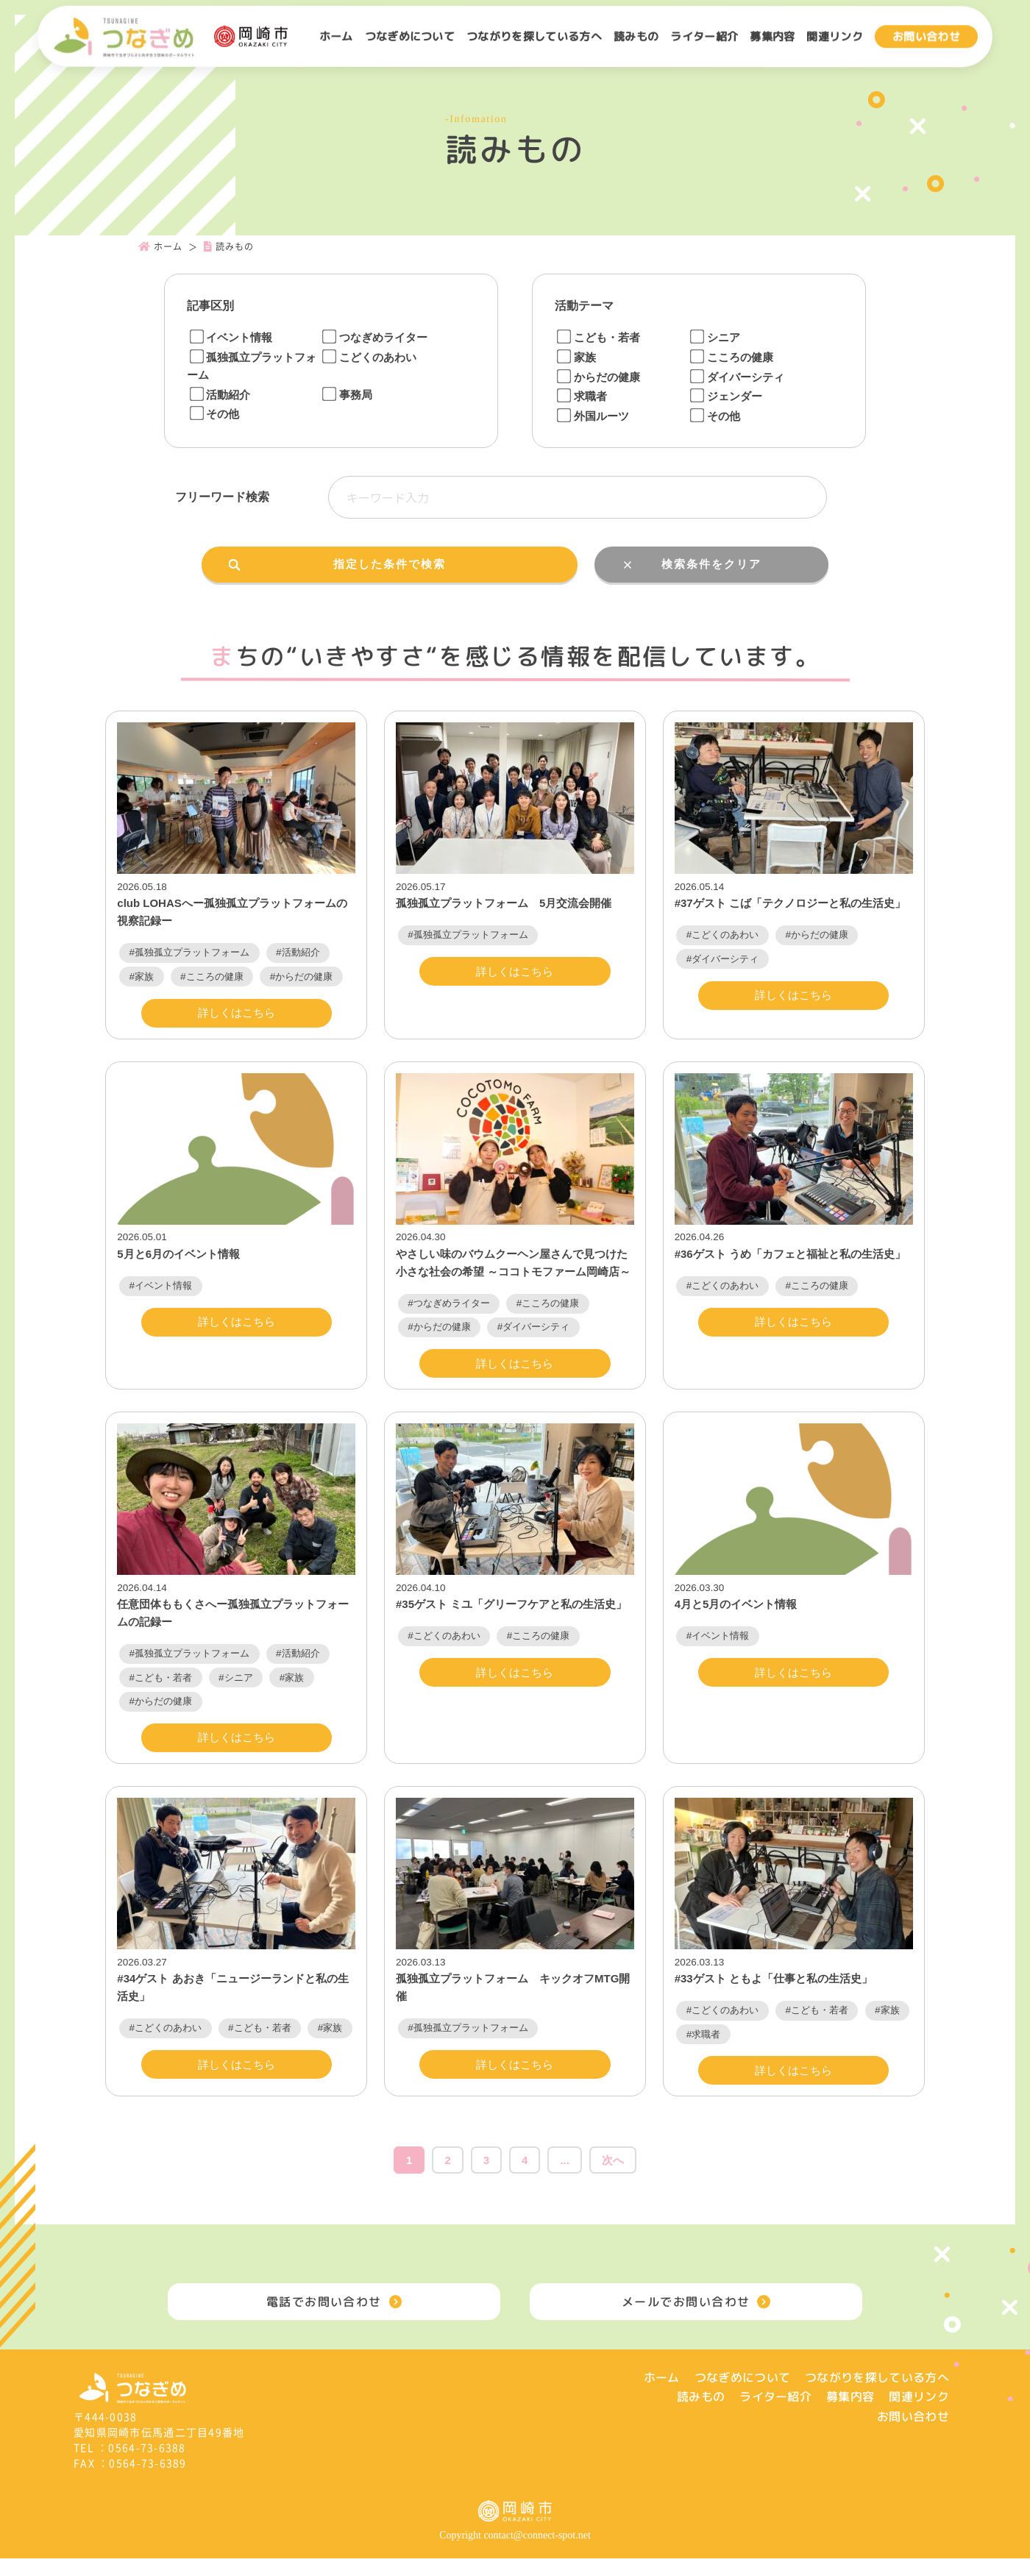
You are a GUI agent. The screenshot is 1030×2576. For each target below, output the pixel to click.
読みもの (636, 36)
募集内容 (772, 36)
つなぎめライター (374, 337)
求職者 (582, 396)
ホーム (336, 36)
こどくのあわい (369, 357)
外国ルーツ (593, 416)
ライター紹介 (704, 36)
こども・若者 (598, 337)
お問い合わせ (926, 36)
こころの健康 (731, 357)
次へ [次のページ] (613, 2178)
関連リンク (834, 36)
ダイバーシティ (737, 377)
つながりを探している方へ (534, 36)
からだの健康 (598, 377)
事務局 (347, 394)
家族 (576, 357)
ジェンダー (726, 396)
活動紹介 (219, 394)
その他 (214, 414)
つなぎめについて (410, 36)
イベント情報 (230, 337)
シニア (715, 337)
